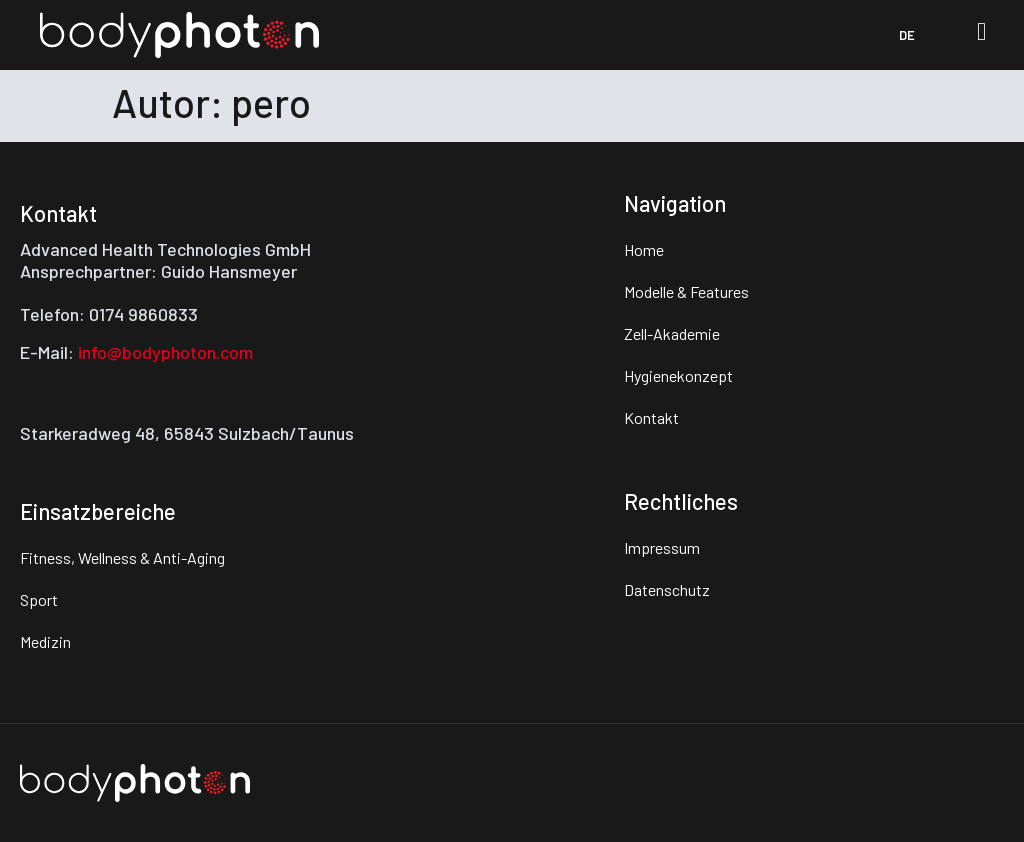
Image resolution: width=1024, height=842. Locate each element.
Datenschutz (667, 589)
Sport (39, 599)
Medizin (45, 641)
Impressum (662, 547)
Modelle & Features (686, 291)
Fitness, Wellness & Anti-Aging (122, 557)
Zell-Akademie (672, 333)
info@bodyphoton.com (165, 352)
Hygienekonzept (678, 375)
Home (644, 249)
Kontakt (651, 417)
